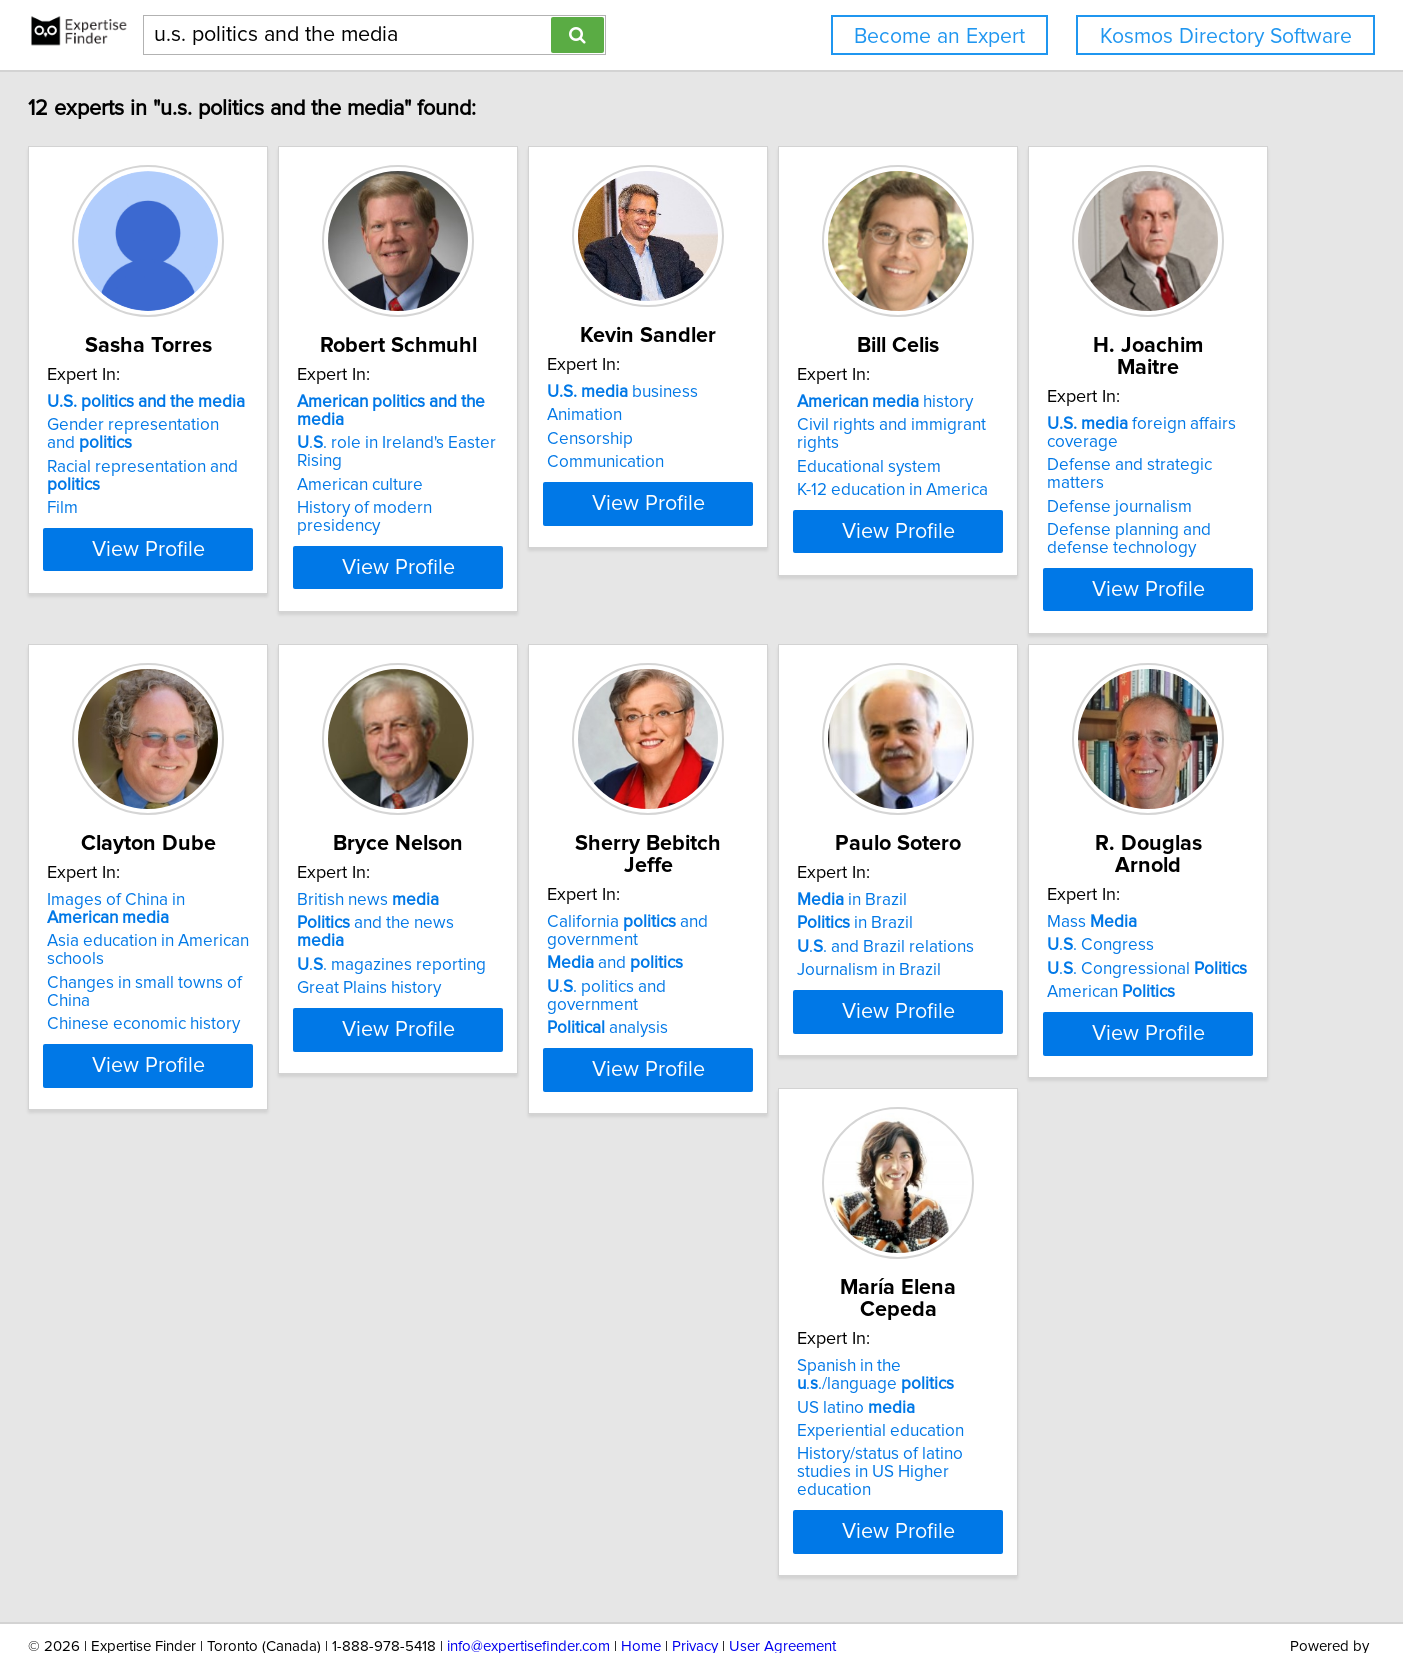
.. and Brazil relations (209, 1365)
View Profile (246, 549)
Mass (466, 1318)
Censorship (764, 439)
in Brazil (176, 1318)
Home (641, 1580)
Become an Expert (939, 36)
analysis (1081, 948)
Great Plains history (793, 930)
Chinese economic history (517, 966)
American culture (484, 449)
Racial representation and (245, 467)
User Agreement (782, 1580)
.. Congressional (521, 1365)
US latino (780, 1359)
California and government (1101, 869)
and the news (825, 883)
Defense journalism (193, 925)
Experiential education (804, 1383)
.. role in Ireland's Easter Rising (545, 425)
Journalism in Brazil (193, 1388)
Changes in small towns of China (542, 943)
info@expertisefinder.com (528, 1580)
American (485, 1388)
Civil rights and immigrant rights (1138, 425)
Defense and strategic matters (234, 901)
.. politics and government (1128, 925)
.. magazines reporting (815, 907)
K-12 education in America (1116, 472)
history (1109, 402)
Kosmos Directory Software (1226, 36)
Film (136, 490)
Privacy (695, 1580)
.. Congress (474, 1341)
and (1089, 901)
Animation (758, 415)
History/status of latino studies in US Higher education (841, 1415)
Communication (779, 462)
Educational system (1093, 449)
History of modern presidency (532, 472)
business (796, 392)
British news (792, 860)
